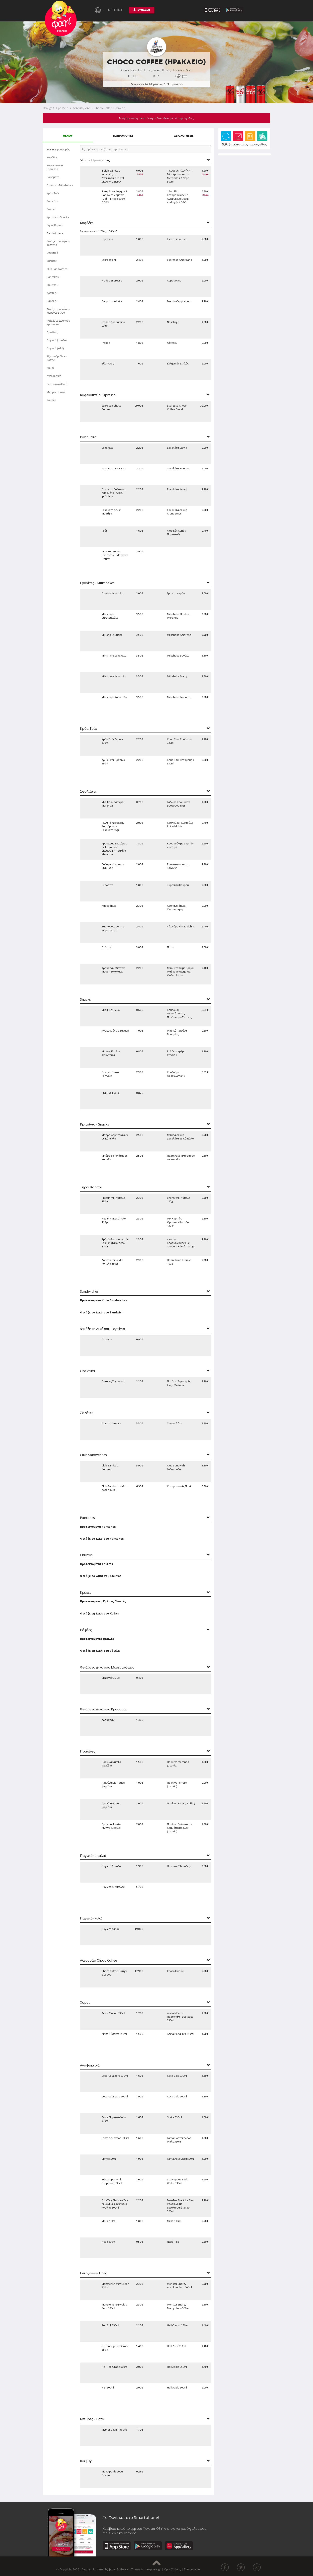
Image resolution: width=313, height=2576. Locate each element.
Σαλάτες (51, 261)
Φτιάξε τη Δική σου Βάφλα (100, 1650)
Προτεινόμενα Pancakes (98, 1526)
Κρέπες (52, 293)
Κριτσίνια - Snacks (58, 217)
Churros (52, 285)
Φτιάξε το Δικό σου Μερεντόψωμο (58, 310)
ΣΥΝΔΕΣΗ (141, 9)
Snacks (51, 209)
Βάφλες (52, 301)
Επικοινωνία (192, 2569)
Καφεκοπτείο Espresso (55, 167)
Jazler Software (119, 2569)
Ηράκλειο (62, 108)
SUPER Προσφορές (58, 149)
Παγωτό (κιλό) (55, 348)
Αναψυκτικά (54, 376)
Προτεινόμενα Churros (96, 1563)
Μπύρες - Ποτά (56, 392)
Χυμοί (50, 368)
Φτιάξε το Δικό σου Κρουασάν (58, 322)
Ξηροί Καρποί (55, 225)
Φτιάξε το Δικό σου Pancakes (102, 1538)
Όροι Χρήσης (172, 2569)
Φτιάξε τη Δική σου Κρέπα (99, 1613)
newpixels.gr (153, 2569)
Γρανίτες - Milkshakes (60, 185)
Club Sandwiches (57, 269)
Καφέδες (52, 157)
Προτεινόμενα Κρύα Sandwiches (103, 1300)
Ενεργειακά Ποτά (57, 384)
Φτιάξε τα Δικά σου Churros (100, 1575)
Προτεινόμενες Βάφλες (97, 1638)
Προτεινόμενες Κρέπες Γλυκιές (103, 1601)
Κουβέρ (51, 400)
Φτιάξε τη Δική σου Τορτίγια (58, 243)
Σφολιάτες (53, 201)
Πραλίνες (52, 332)
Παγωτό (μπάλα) (56, 340)
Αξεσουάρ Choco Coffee (57, 358)
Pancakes (54, 277)
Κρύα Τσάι (53, 193)
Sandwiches (55, 233)
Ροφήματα (53, 177)
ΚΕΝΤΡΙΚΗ (115, 10)
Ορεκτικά (52, 253)
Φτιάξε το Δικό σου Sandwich (101, 1312)
